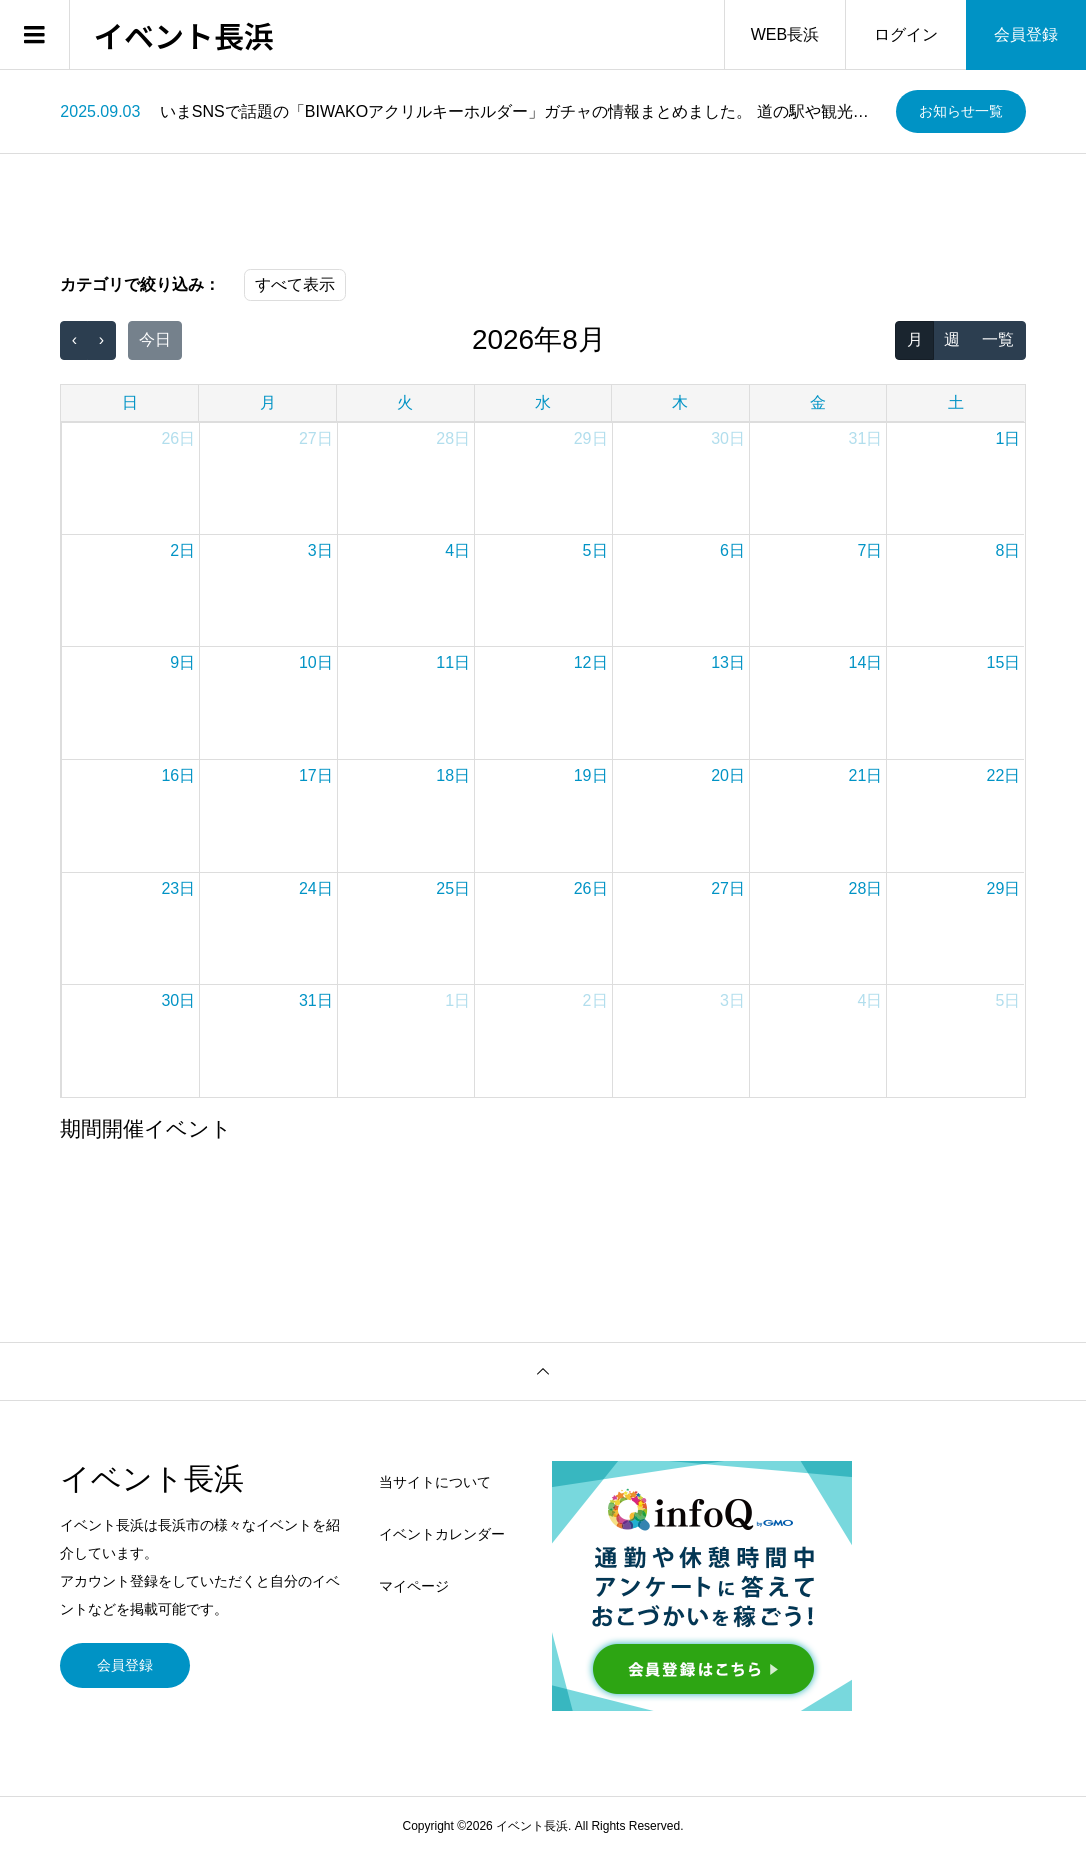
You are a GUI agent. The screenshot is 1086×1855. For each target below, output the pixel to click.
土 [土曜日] (956, 402)
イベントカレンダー (442, 1534)
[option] (470, 112)
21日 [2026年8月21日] (866, 775)
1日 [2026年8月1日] (1007, 438)
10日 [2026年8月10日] (316, 662)
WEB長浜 (785, 34)
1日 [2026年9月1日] (457, 1000)
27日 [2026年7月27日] (316, 438)
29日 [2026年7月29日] (591, 438)
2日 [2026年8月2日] (182, 550)
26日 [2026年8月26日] (591, 888)
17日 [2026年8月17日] (316, 775)
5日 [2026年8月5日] (595, 550)
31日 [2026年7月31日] (866, 438)
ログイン (906, 34)
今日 (155, 339)
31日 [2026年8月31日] (316, 1000)
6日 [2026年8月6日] (732, 550)
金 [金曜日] (818, 402)
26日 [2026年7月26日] (178, 438)
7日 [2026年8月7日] (869, 550)
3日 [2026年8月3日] (320, 550)
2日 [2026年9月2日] (595, 1000)
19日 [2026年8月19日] (591, 775)
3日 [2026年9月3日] (732, 1000)
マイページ (414, 1586)
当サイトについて (435, 1482)
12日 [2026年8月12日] (591, 662)
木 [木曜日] (680, 402)
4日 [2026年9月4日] (869, 1000)
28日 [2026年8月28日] (866, 888)
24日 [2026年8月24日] (316, 888)
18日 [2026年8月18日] (453, 775)
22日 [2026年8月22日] (1004, 775)
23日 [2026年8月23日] (178, 888)
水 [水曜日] (543, 402)
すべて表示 (295, 284)
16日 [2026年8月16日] (178, 775)
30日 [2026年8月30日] (178, 1000)
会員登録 (1026, 34)
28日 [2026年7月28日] (453, 438)
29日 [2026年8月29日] (1004, 888)
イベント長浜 (184, 35)
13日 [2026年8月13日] (728, 662)
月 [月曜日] (268, 402)
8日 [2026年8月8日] (1007, 550)
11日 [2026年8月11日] (453, 662)
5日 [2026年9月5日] (1007, 1000)
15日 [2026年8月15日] (1004, 662)
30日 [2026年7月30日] (728, 438)
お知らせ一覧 (961, 111)
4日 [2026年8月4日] (457, 550)
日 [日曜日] (130, 402)
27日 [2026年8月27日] (728, 888)
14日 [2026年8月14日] (866, 662)
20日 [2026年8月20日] (728, 775)
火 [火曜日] (405, 402)
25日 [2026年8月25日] (453, 888)
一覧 (998, 339)
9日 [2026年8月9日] (182, 662)
